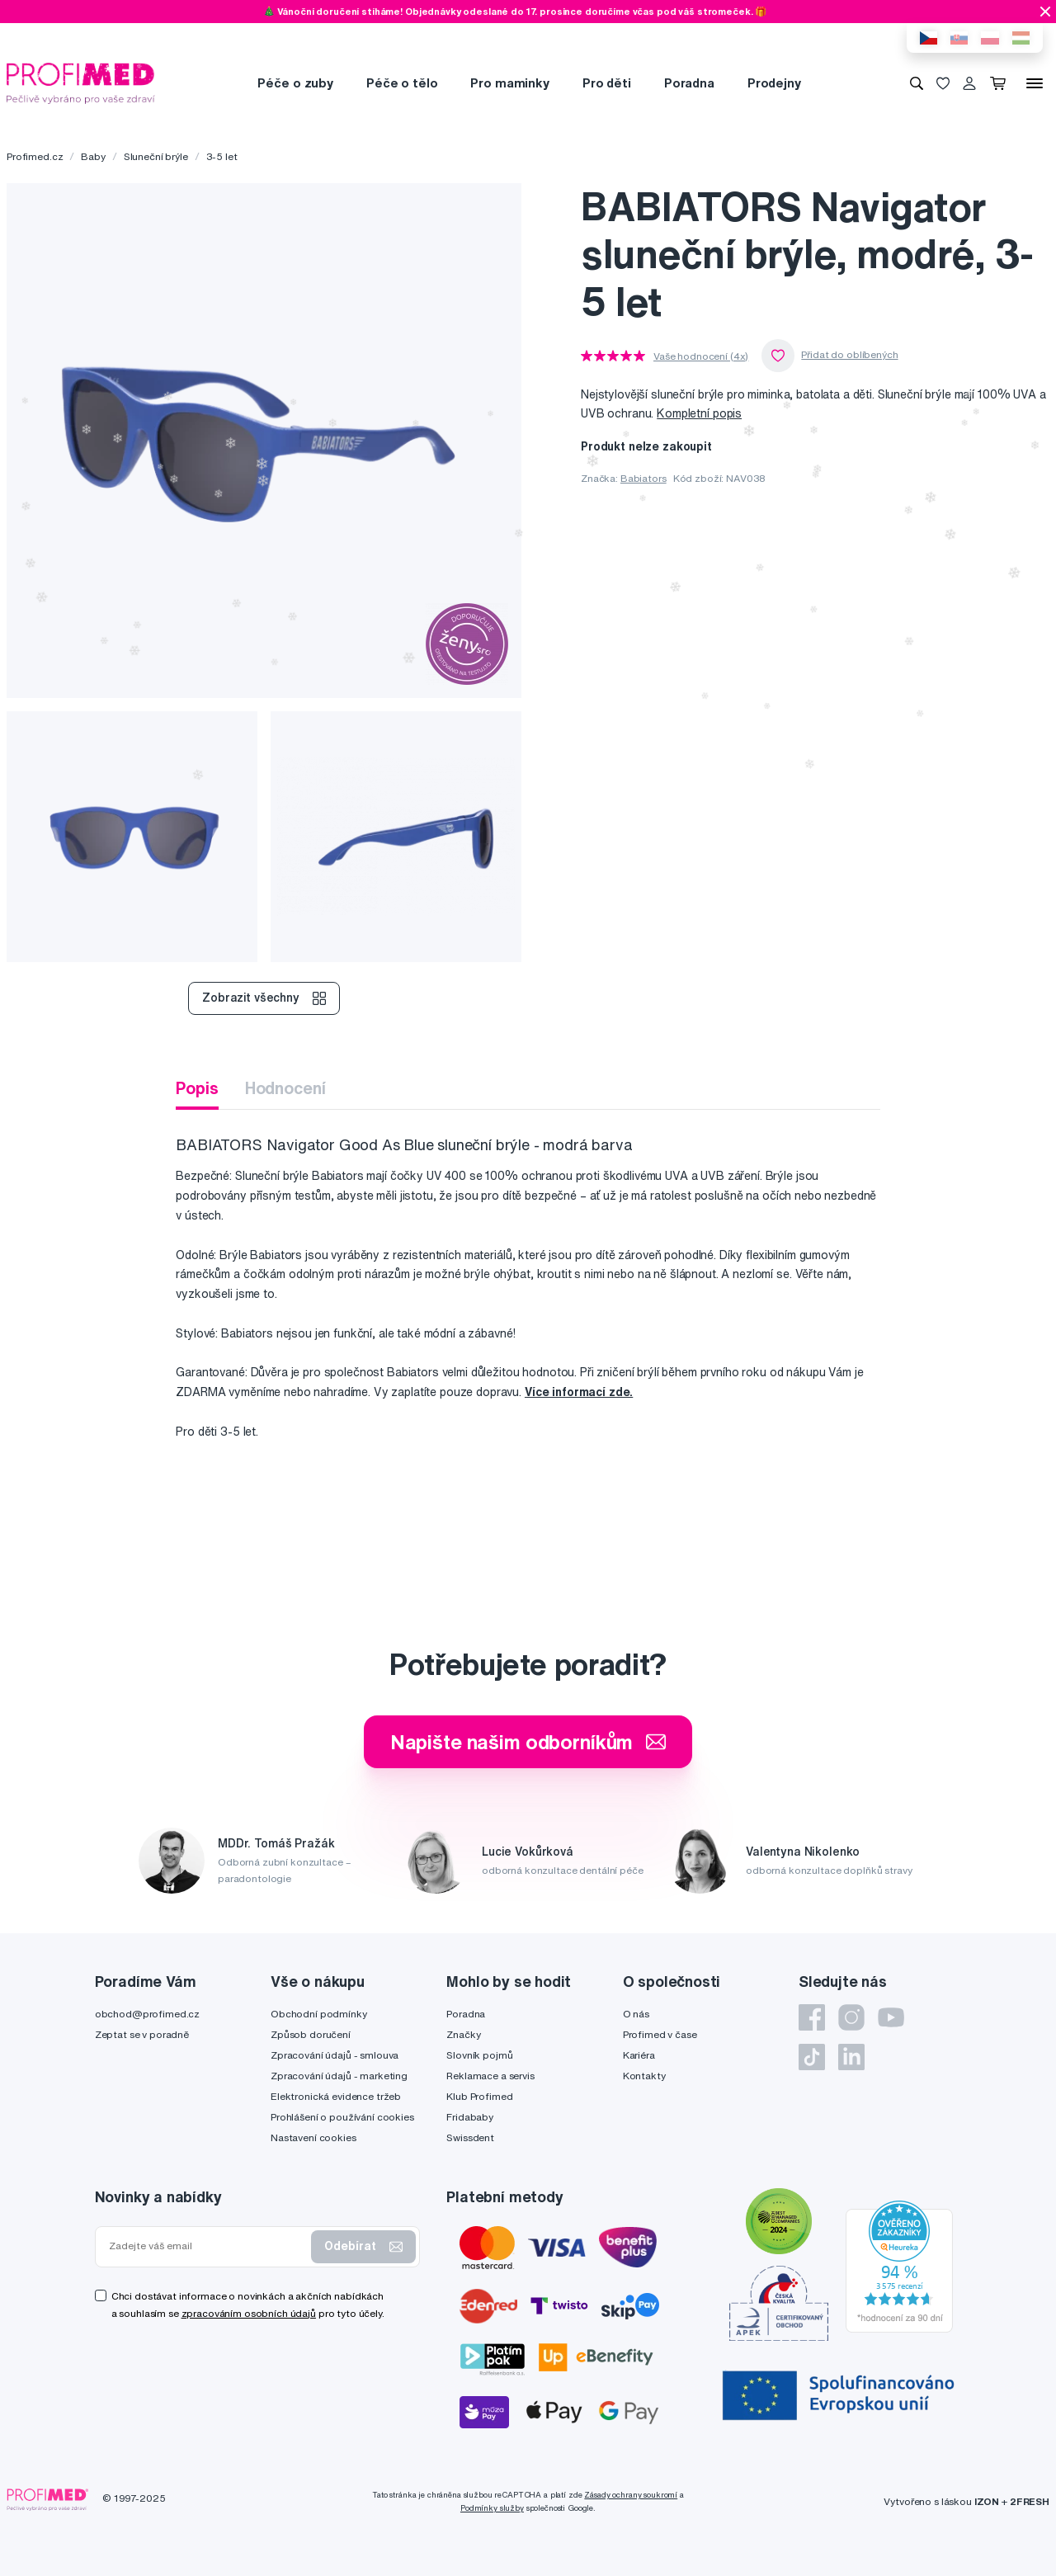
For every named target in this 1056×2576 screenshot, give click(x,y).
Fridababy (469, 2116)
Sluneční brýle (156, 156)
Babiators (643, 478)
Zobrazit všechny (264, 998)
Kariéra (639, 2055)
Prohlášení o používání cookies (342, 2116)
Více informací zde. (579, 1392)
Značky (463, 2034)
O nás (636, 2013)
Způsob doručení (311, 2034)
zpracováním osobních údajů (249, 2313)
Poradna (689, 83)
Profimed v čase (660, 2034)
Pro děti (606, 83)
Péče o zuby (294, 83)
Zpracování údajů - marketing (339, 2075)
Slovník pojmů (479, 2055)
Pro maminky (509, 83)
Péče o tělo (401, 83)
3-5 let (222, 156)
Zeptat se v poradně (142, 2034)
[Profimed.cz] (81, 81)
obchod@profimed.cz (147, 2013)
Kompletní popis (699, 413)
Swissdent (470, 2137)
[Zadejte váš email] (207, 2246)
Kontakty (644, 2075)
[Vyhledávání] (916, 83)
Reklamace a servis (490, 2075)
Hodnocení (285, 1088)
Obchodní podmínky (319, 2013)
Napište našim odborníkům (528, 1742)
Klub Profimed (479, 2096)
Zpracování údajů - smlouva (334, 2055)
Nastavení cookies (313, 2137)
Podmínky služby (492, 2508)
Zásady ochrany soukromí (630, 2494)
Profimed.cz (35, 156)
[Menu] (1034, 83)
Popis (197, 1088)
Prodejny (774, 83)
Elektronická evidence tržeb (336, 2096)
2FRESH (1029, 2501)
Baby (93, 156)
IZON (986, 2501)
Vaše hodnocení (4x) (700, 356)
